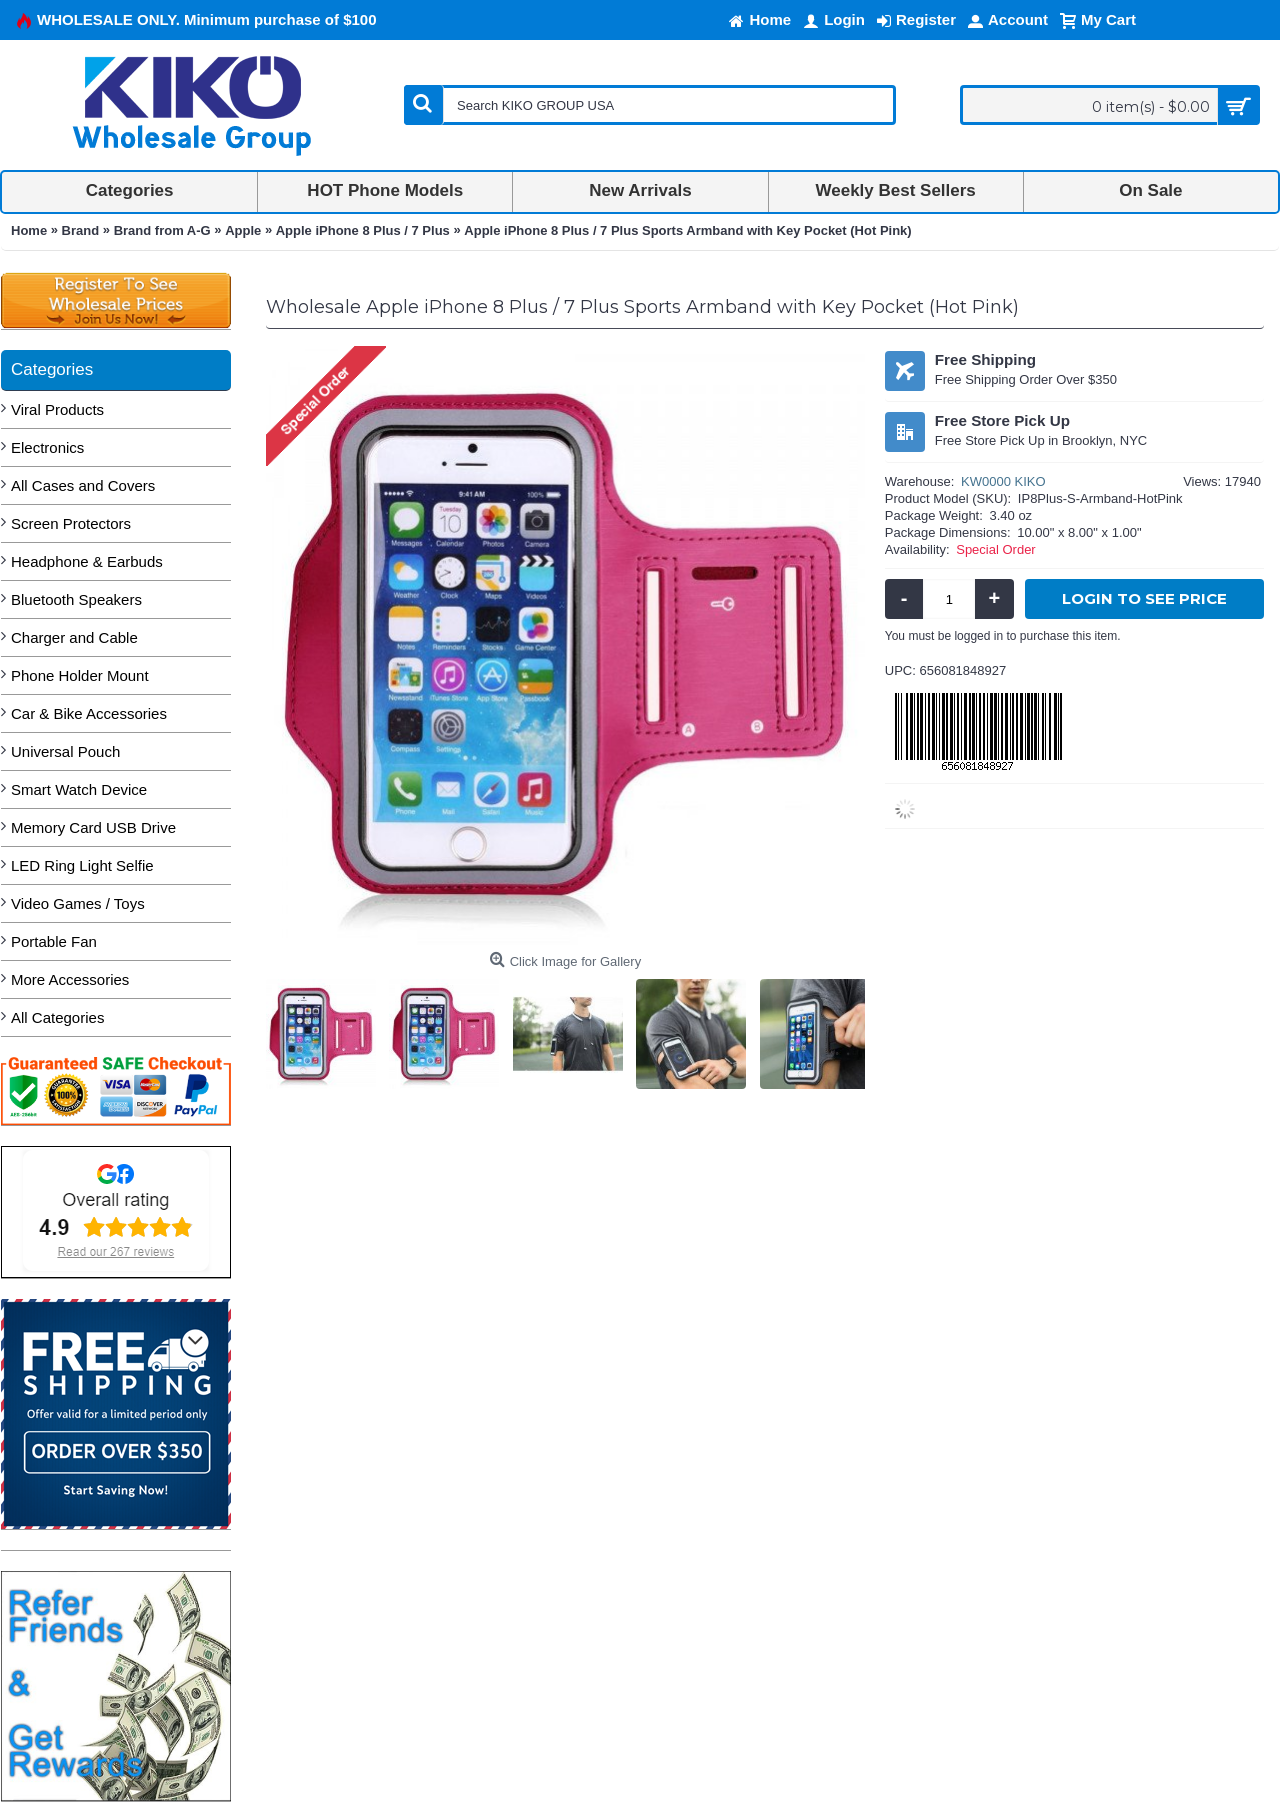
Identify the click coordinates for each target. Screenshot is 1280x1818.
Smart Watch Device (79, 789)
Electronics (47, 447)
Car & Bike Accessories (89, 713)
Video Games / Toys (78, 903)
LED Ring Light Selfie (82, 865)
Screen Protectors (71, 523)
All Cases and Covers (83, 485)
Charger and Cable (74, 637)
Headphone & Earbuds (87, 561)
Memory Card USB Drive (93, 827)
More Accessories (70, 979)
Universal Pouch (65, 751)
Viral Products (57, 409)
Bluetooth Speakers (76, 599)
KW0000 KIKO (1003, 481)
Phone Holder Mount (80, 675)
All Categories (57, 1017)
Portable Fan (54, 941)
